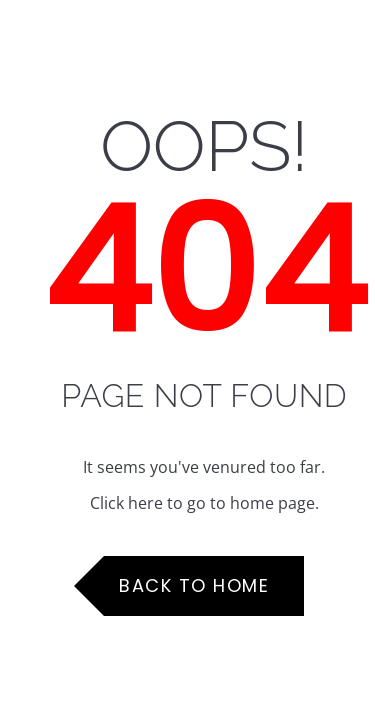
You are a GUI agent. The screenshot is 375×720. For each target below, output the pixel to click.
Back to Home (194, 585)
